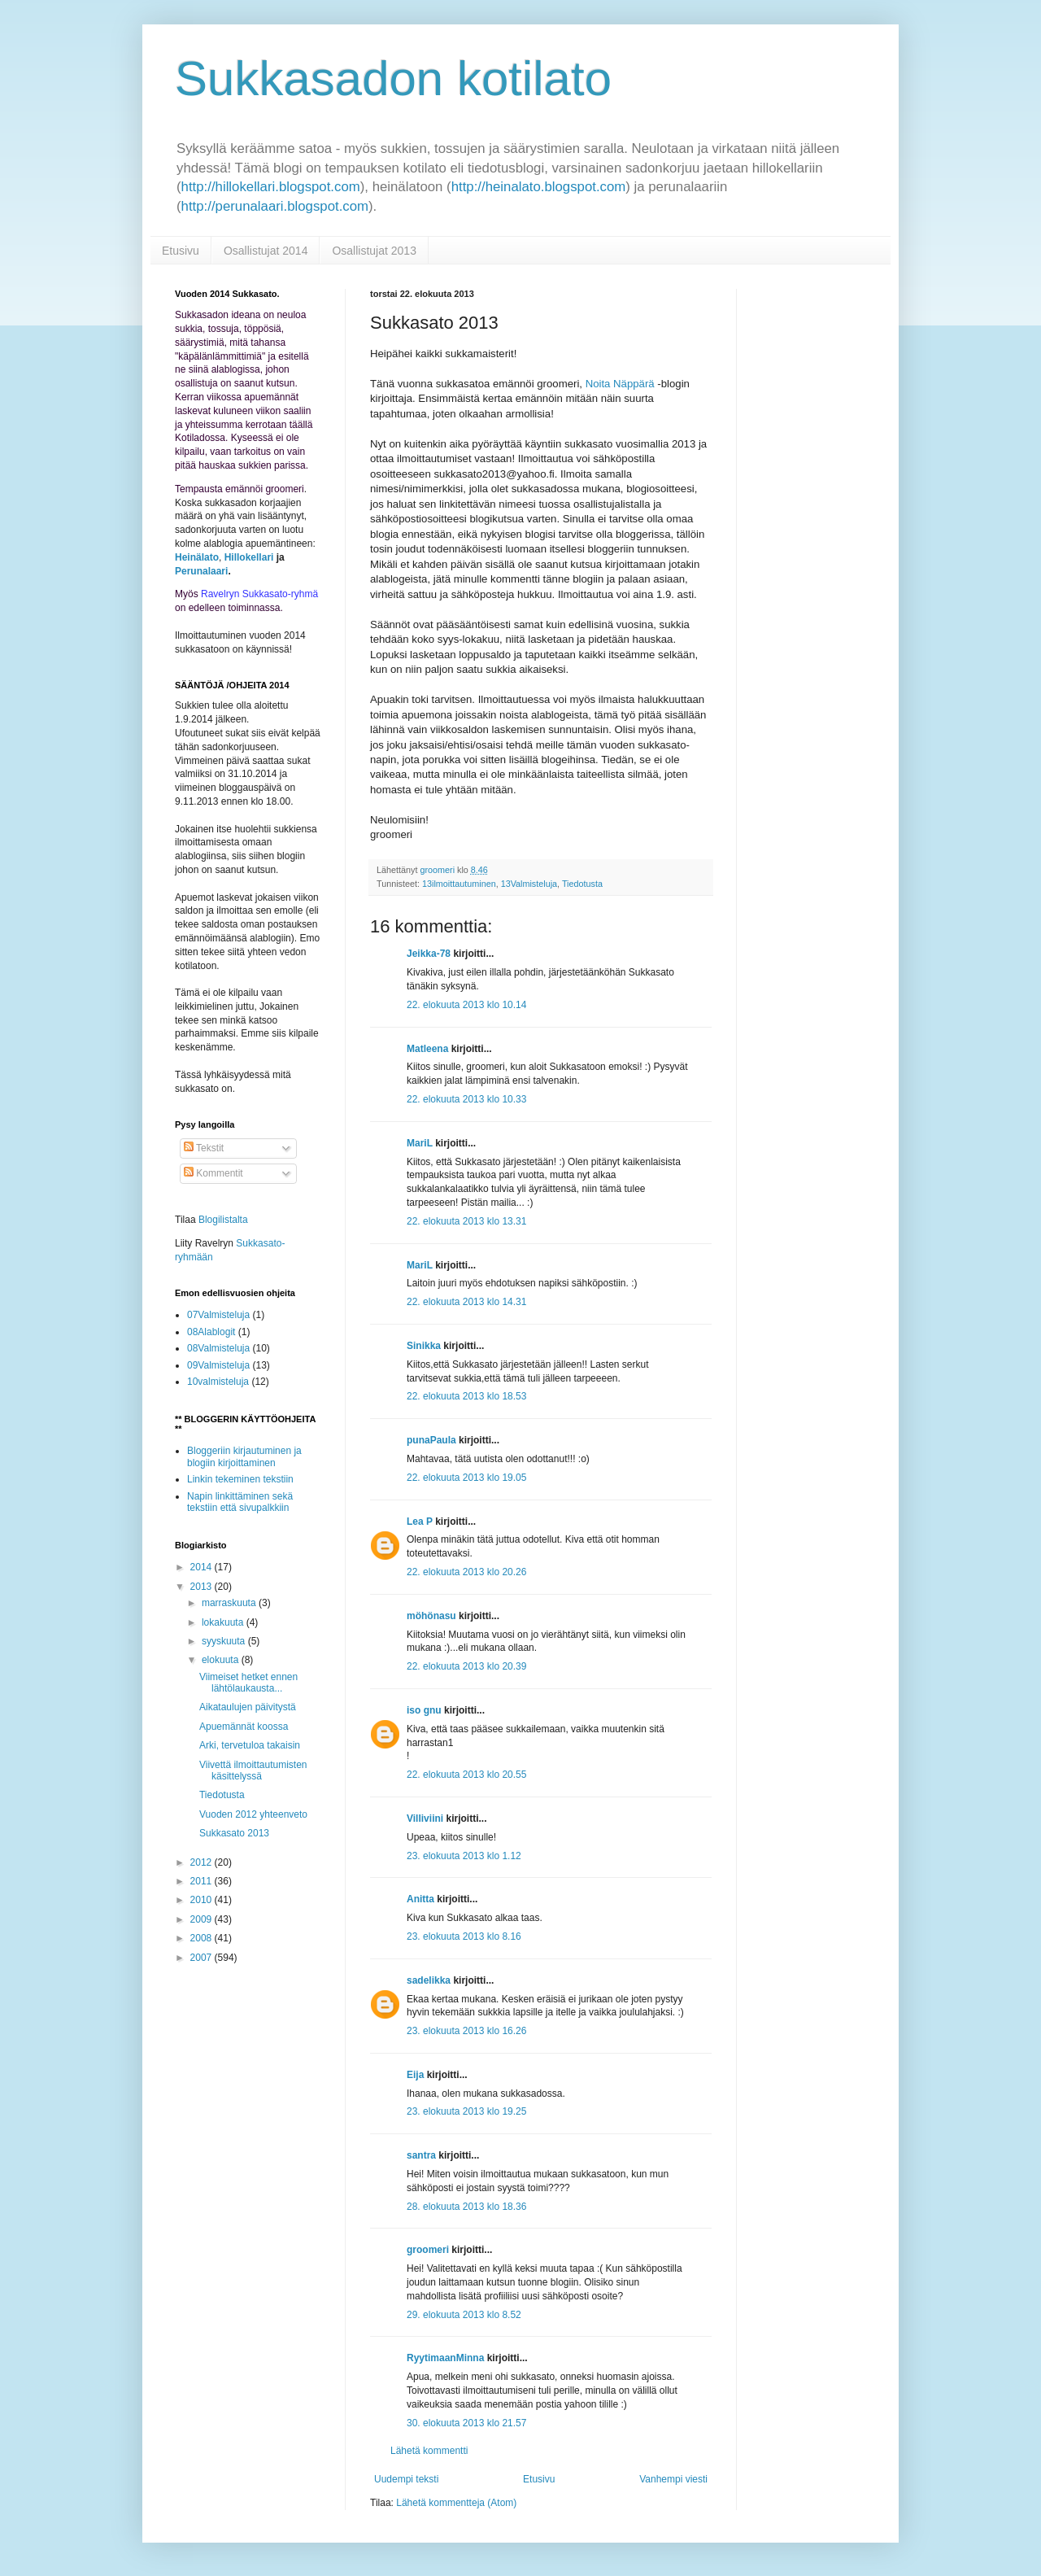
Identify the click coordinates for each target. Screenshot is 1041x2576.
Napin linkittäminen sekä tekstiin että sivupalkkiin (240, 1502)
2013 (202, 1586)
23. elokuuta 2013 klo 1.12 (464, 1856)
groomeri (428, 2249)
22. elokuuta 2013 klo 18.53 (466, 1396)
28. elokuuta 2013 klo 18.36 (466, 2206)
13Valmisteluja (529, 884)
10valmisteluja (218, 1381)
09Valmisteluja (218, 1365)
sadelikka (429, 1980)
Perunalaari (201, 571)
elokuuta (222, 1660)
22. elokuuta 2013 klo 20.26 (466, 1572)
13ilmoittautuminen (459, 884)
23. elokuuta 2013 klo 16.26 (466, 2031)
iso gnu (424, 1710)
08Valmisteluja (218, 1348)
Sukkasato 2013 (234, 1833)
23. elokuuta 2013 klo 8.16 (464, 1936)
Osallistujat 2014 (266, 250)
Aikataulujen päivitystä (247, 1707)
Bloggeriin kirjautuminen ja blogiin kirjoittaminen (244, 1456)
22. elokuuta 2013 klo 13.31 (466, 1221)
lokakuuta (224, 1622)
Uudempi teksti (406, 2479)
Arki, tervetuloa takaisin (249, 1745)
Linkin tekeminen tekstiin (240, 1479)
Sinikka (424, 1345)
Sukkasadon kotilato (393, 78)
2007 (202, 1957)
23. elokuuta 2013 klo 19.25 (466, 2111)
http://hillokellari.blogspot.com (270, 186)
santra (421, 2155)
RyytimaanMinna (445, 2358)
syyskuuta (225, 1641)
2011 (202, 1881)
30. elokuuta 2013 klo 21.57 (466, 2423)
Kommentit (213, 1173)
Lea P (420, 1521)
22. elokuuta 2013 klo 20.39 (466, 1666)
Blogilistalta (223, 1219)
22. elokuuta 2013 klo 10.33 (466, 1099)
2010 (202, 1900)
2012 (202, 1862)
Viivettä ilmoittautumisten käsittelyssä (253, 1770)
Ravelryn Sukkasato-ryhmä (259, 594)
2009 (202, 1919)
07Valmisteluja (218, 1315)
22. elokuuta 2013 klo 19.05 (466, 1477)
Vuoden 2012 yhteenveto (253, 1814)
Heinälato (197, 557)
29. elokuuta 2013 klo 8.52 (464, 2315)
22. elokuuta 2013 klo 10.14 (466, 1005)
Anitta (420, 1899)
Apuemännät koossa (243, 1726)
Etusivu (180, 250)
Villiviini (425, 1818)
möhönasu (431, 1616)
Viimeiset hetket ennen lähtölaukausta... (248, 1682)
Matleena (427, 1048)
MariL (420, 1143)
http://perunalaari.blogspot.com (274, 206)
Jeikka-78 (429, 953)
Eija (415, 2074)
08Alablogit (211, 1332)
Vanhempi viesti (673, 2479)
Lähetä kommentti (429, 2450)
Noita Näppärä (620, 384)
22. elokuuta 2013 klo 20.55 (466, 1774)
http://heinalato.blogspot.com (538, 186)
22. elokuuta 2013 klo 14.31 (466, 1302)
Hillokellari (249, 557)
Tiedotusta (582, 884)
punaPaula (431, 1440)
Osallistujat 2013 (374, 250)
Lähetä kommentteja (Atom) (456, 2502)
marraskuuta (230, 1603)
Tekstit (204, 1148)
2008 (202, 1938)
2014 (202, 1567)
